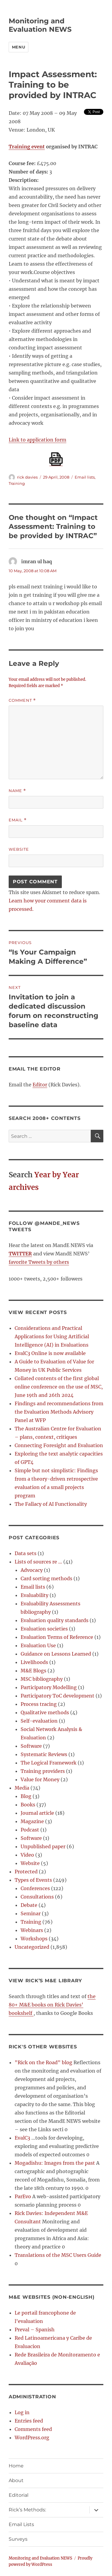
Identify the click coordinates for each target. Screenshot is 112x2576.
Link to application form (37, 440)
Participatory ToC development (57, 1696)
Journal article (37, 1813)
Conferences (35, 1888)
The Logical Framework (48, 1763)
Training (17, 483)
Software (31, 1746)
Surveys (18, 2539)
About (16, 2480)
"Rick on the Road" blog (43, 2062)
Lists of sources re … (38, 1562)
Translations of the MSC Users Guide (58, 2255)
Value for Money (40, 1779)
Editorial (18, 2495)
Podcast (30, 1830)
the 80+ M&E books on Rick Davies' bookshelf (52, 2004)
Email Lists (21, 2524)
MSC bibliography (42, 1679)
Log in (22, 2412)
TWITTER (20, 1254)
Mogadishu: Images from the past (55, 2163)
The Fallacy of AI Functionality (51, 1504)
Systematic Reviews (44, 1754)
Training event (27, 147)
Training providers (43, 1771)
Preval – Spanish (35, 2330)
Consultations (37, 1897)
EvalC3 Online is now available (50, 1353)
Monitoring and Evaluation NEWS (40, 25)
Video (27, 1855)
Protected (26, 1872)
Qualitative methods (45, 1712)
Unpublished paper (43, 1846)
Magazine (32, 1821)
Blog (26, 1796)
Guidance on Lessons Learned (56, 1654)
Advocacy (32, 1570)
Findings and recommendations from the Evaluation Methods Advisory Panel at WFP (59, 1411)
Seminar (31, 1913)
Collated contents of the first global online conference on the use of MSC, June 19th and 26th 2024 (59, 1386)
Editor (40, 1085)
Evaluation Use (38, 1645)
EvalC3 (22, 2138)
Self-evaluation (39, 1721)
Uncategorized (32, 1947)
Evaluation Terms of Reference (57, 1637)
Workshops (34, 1939)
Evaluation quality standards (54, 1620)
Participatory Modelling (49, 1687)
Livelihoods (34, 1662)
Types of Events (33, 1880)
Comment (22, 700)
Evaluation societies (44, 1629)
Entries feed (29, 2421)
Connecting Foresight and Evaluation (59, 1445)
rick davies (27, 477)
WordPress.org (32, 2437)
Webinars (32, 1930)
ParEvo (23, 2196)
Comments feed (33, 2429)
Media (22, 1788)
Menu (18, 47)
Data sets (25, 1553)
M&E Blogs (33, 1671)
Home (16, 2466)
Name (17, 790)
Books (28, 1805)
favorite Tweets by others (39, 1262)
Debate (29, 1905)
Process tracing (39, 1704)
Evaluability (34, 1595)
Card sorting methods (46, 1578)
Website (19, 849)
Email (18, 820)
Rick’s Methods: (27, 2510)
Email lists (85, 477)
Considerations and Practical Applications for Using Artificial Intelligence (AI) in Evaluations (52, 1336)
